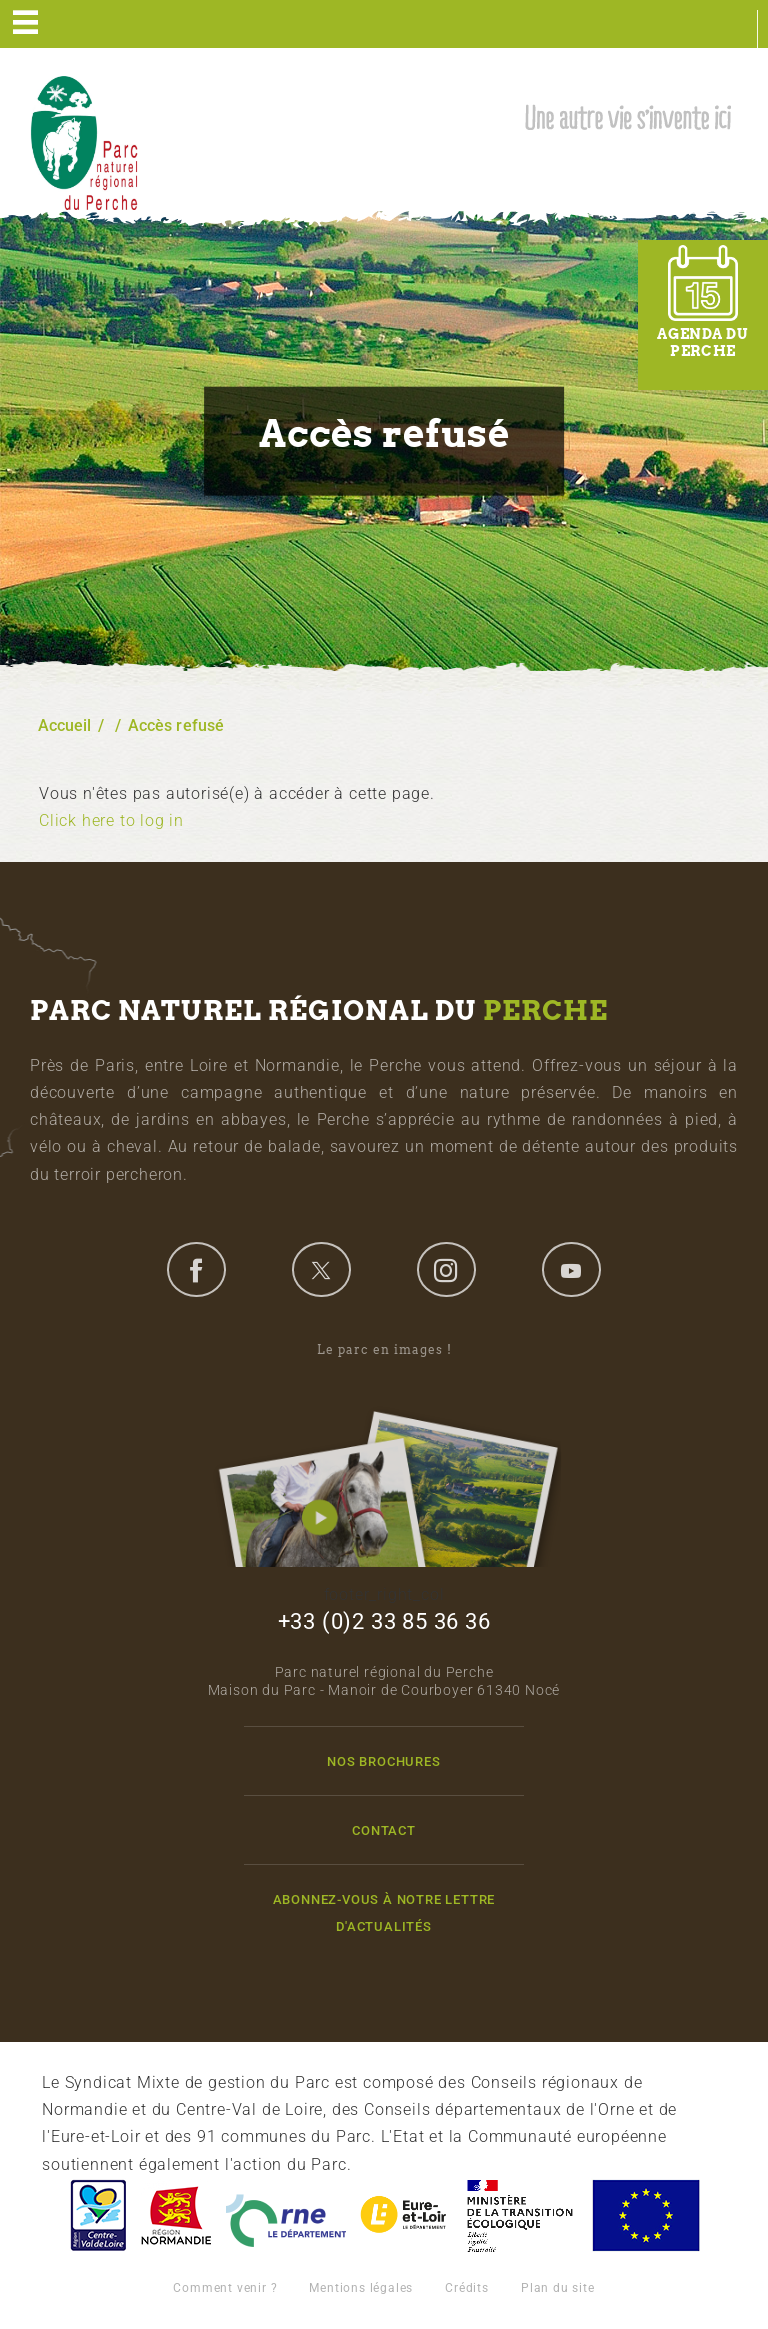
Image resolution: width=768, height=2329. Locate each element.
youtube (571, 1269)
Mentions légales (361, 2288)
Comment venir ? (225, 2288)
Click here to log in (111, 820)
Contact (384, 1830)
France (520, 2215)
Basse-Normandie (176, 2215)
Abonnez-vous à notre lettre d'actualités (384, 1913)
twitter (321, 1269)
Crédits (467, 2288)
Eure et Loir (405, 2215)
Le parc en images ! (384, 1454)
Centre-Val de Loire (97, 2215)
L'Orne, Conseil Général (286, 2215)
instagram (446, 1269)
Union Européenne (645, 2215)
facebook (196, 1269)
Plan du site (558, 2288)
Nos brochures (383, 1761)
